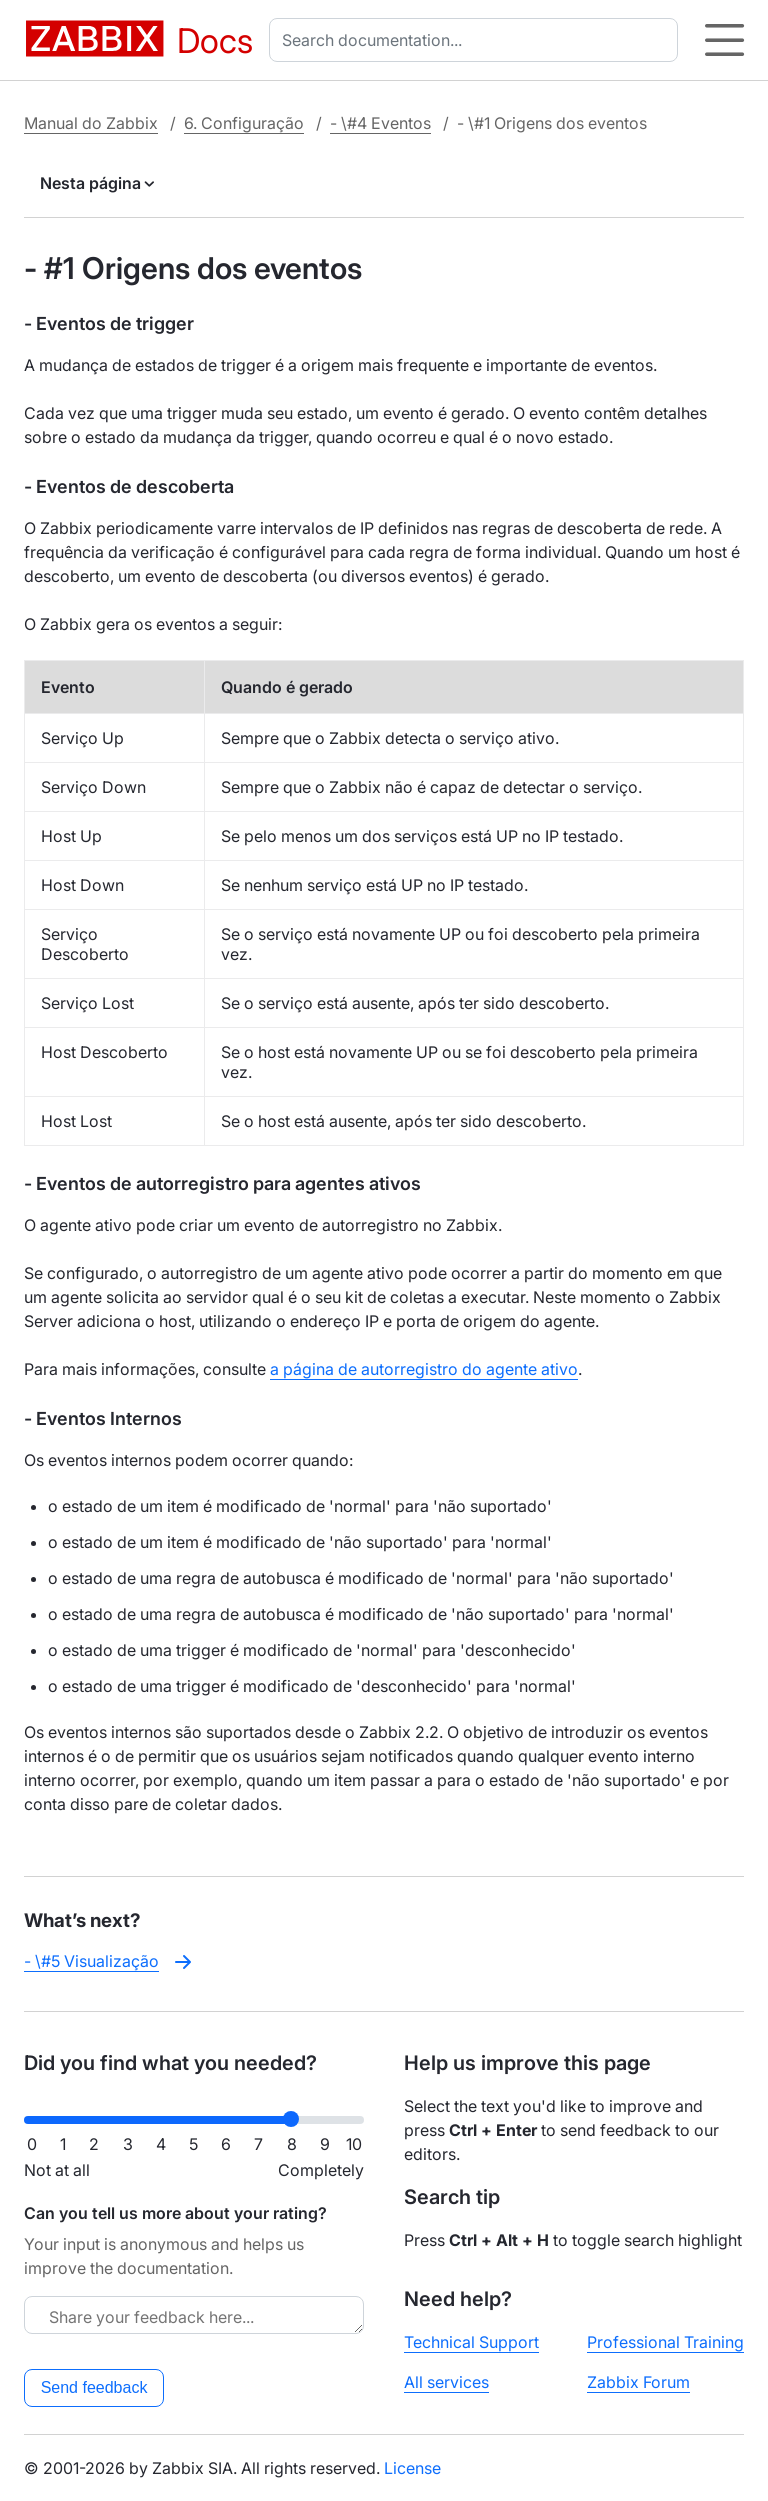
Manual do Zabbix (91, 123)
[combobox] (477, 40)
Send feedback (94, 2387)
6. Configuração (244, 123)
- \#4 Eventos (380, 123)
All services (446, 2382)
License (412, 2468)
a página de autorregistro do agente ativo (424, 1369)
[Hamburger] (724, 40)
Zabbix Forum (638, 2382)
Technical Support (471, 2342)
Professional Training (665, 2342)
